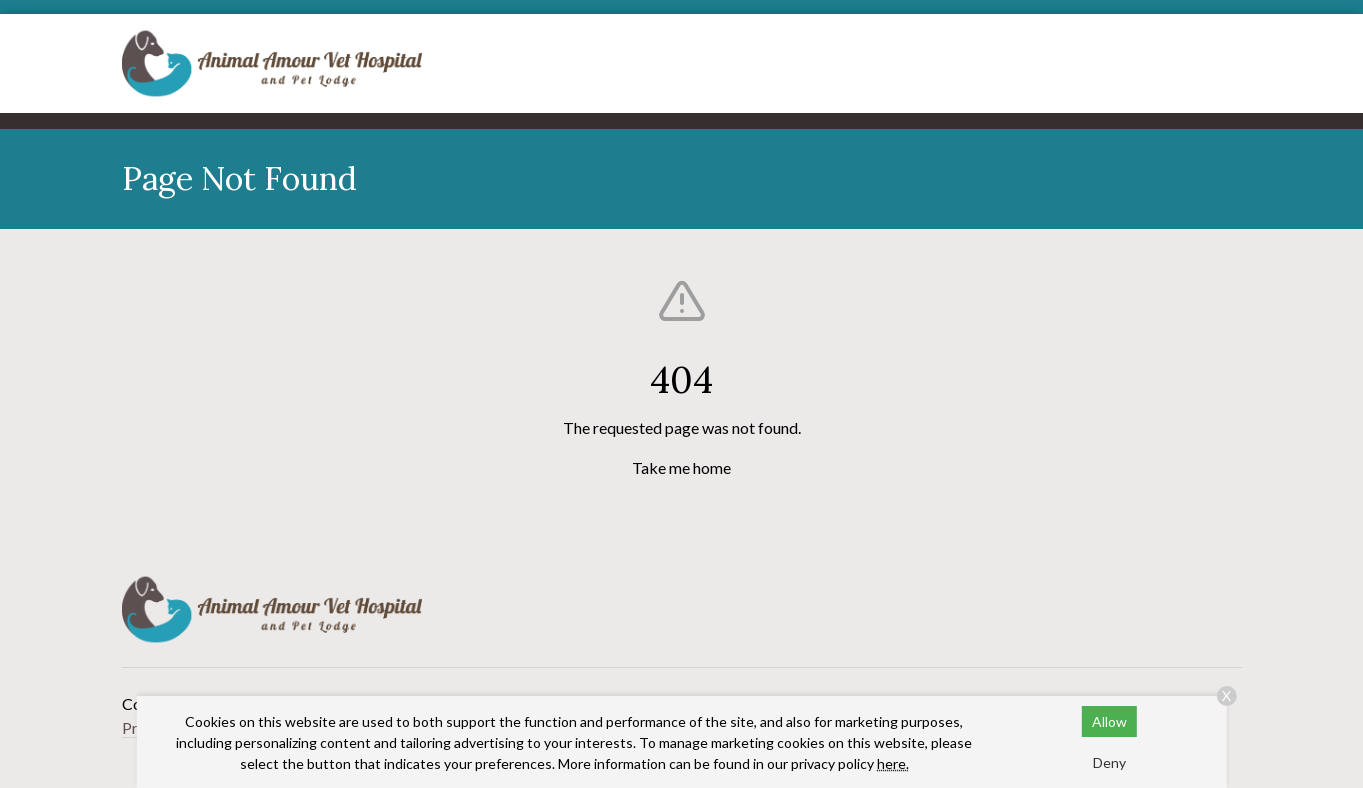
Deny (1109, 762)
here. (893, 763)
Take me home (681, 467)
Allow (1109, 721)
